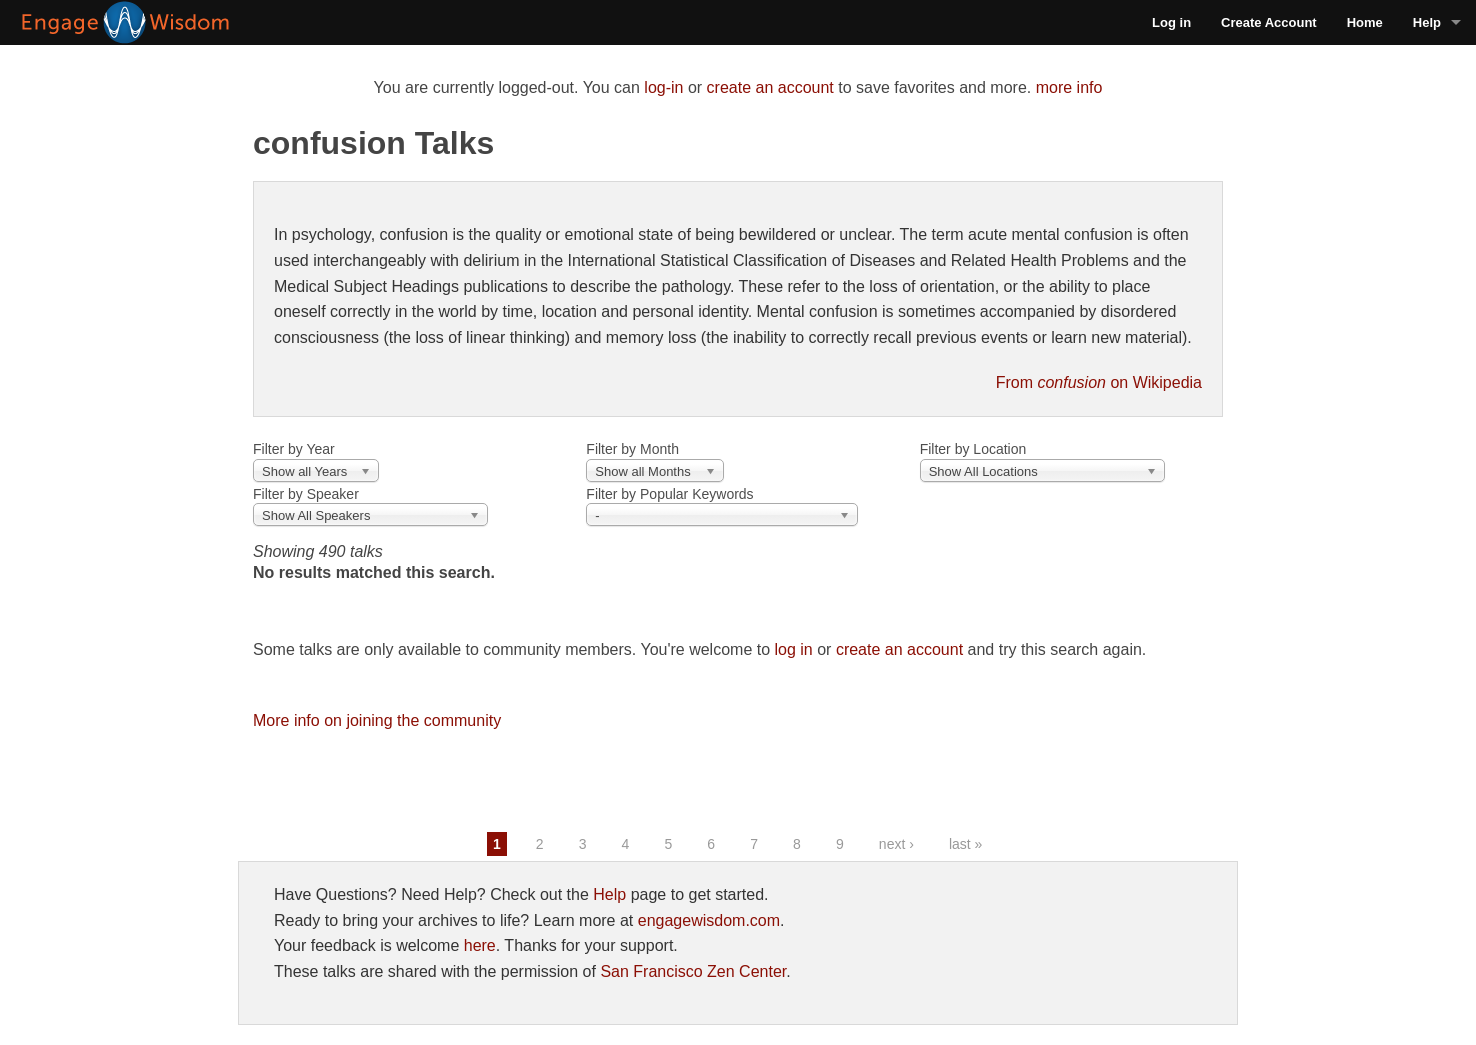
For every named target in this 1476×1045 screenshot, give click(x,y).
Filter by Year (294, 449)
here (480, 945)
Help (1427, 22)
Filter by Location (973, 449)
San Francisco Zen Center (693, 971)
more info (1069, 87)
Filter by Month (632, 449)
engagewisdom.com (709, 920)
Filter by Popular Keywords (669, 494)
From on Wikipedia (1099, 382)
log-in (663, 87)
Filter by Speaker (306, 494)
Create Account (1269, 22)
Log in (1171, 22)
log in (794, 649)
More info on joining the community (377, 720)
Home (1365, 22)
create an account (770, 87)
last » (965, 844)
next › (896, 844)
